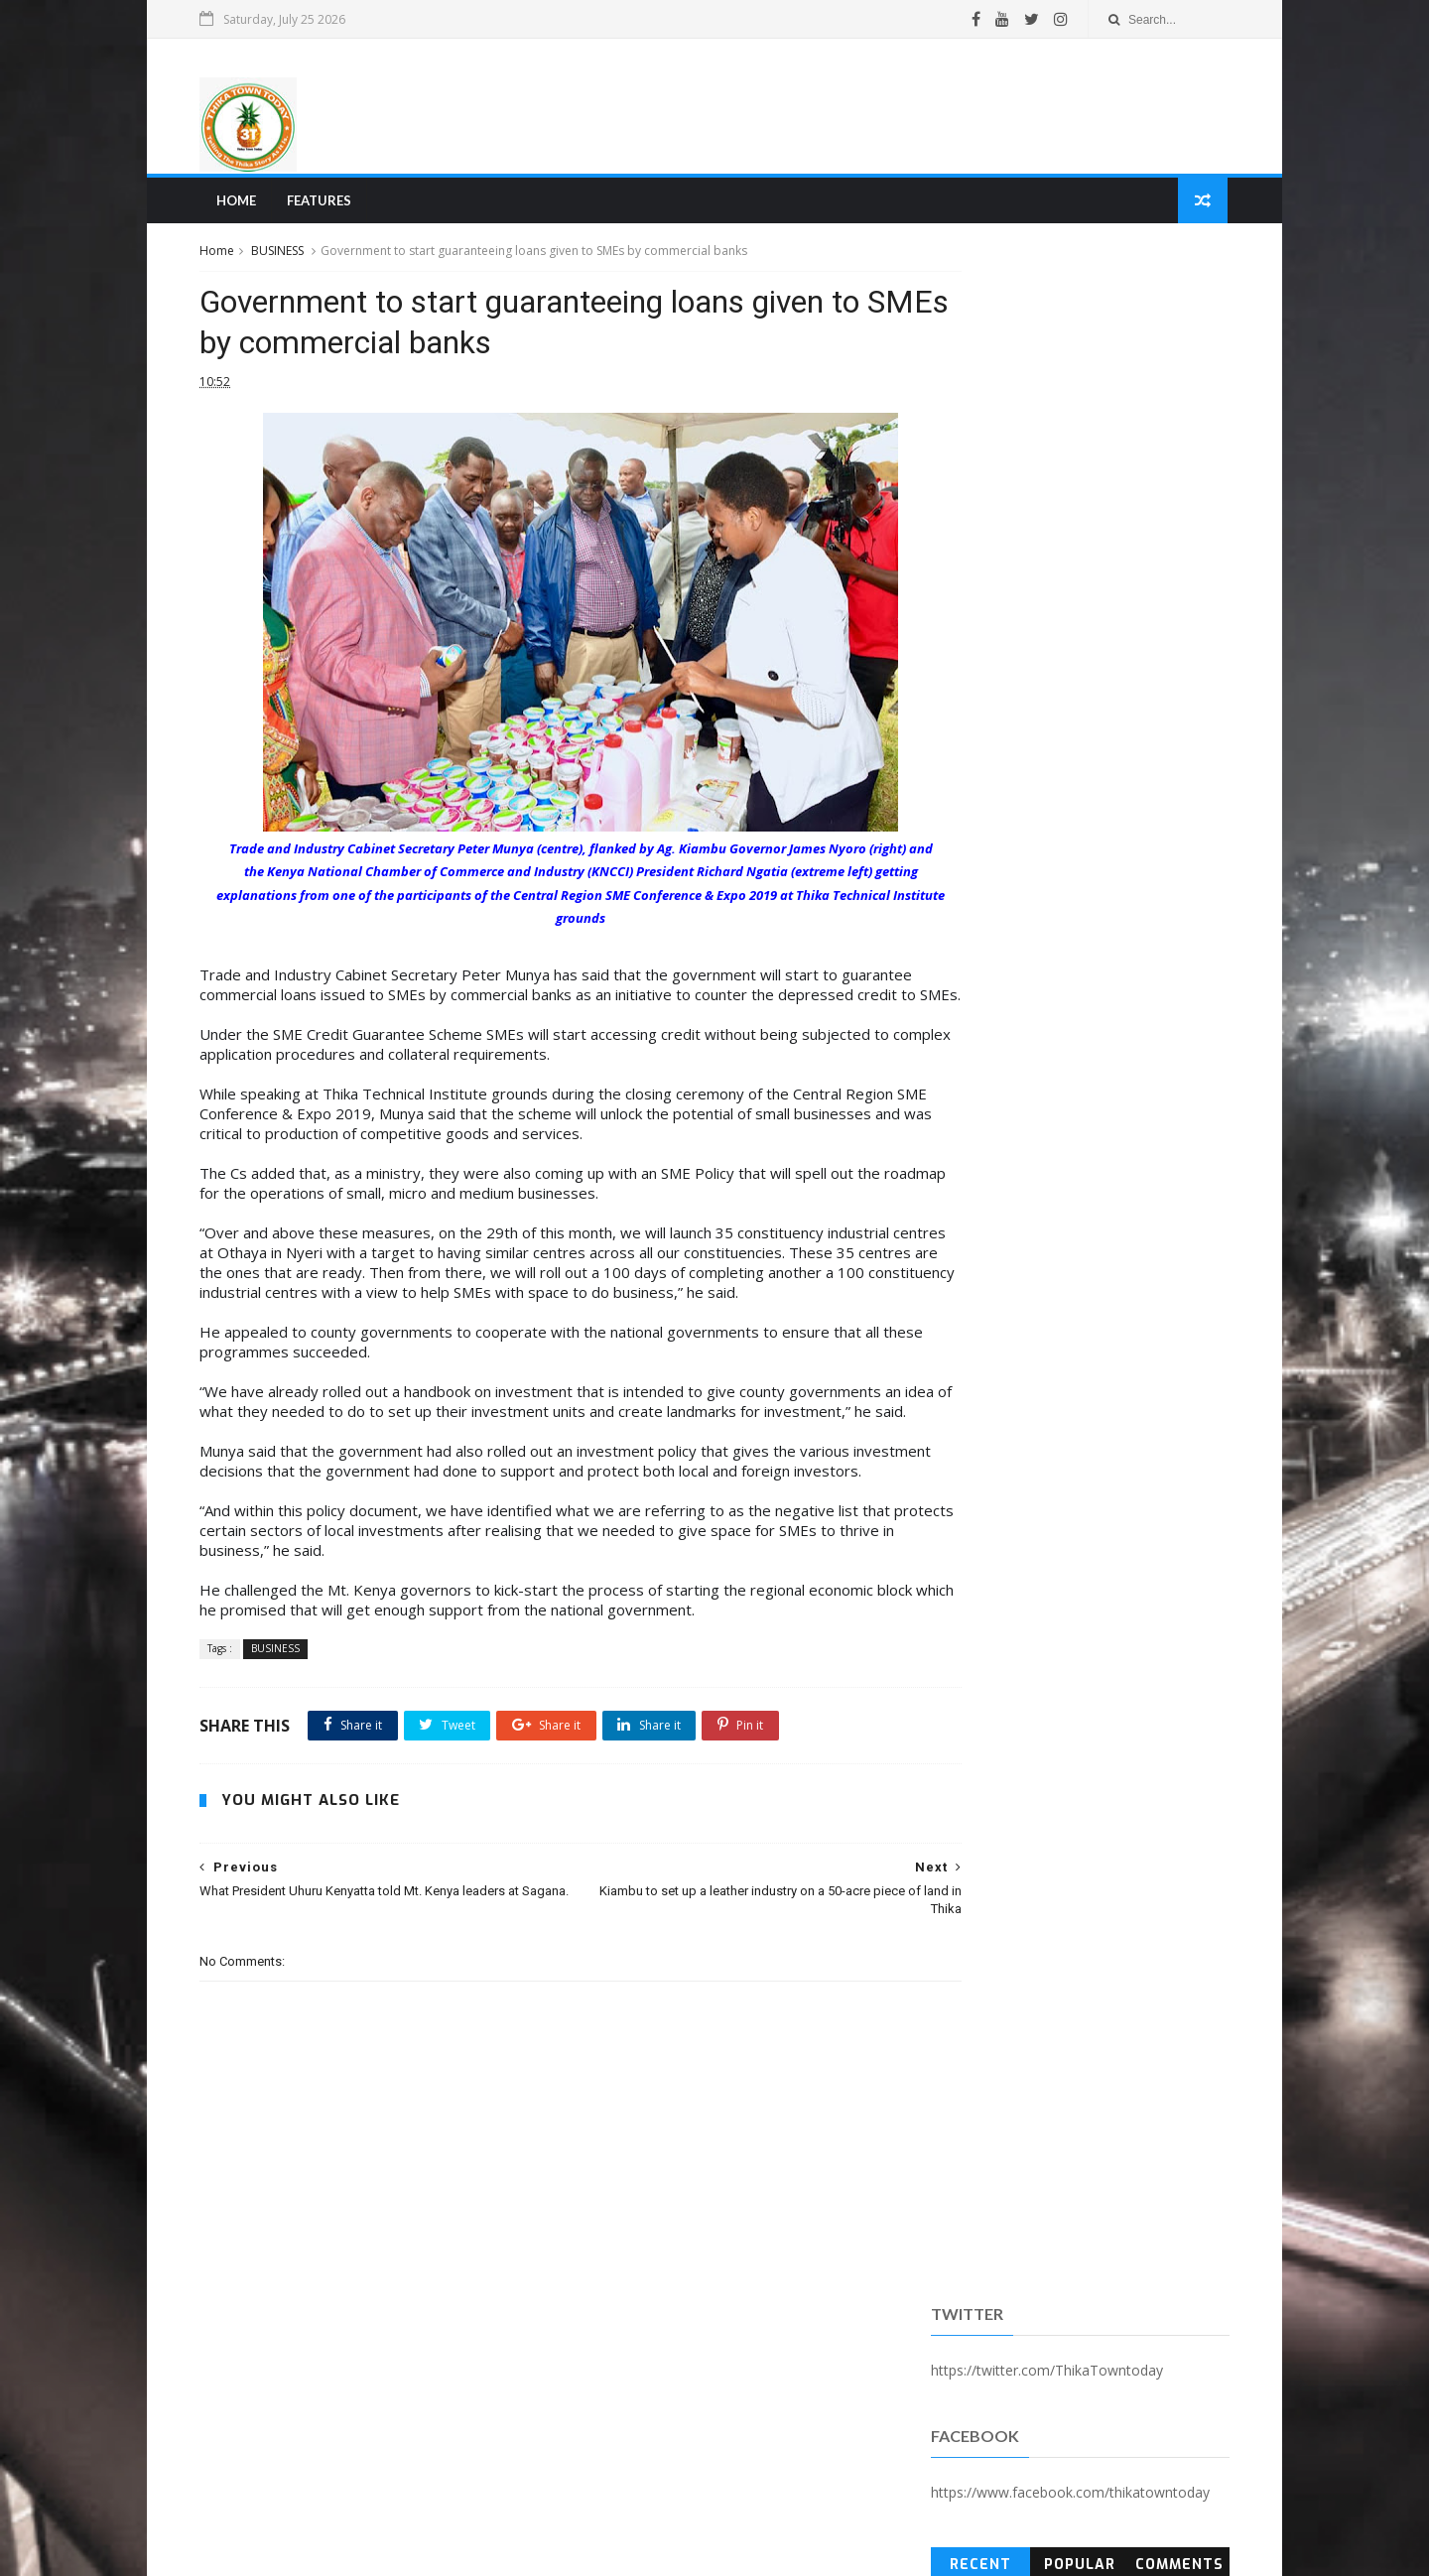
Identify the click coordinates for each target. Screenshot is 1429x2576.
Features (326, 204)
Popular (1073, 509)
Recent (976, 509)
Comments (1172, 509)
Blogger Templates (509, 2550)
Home (243, 204)
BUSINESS (286, 256)
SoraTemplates (316, 2550)
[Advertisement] (859, 108)
